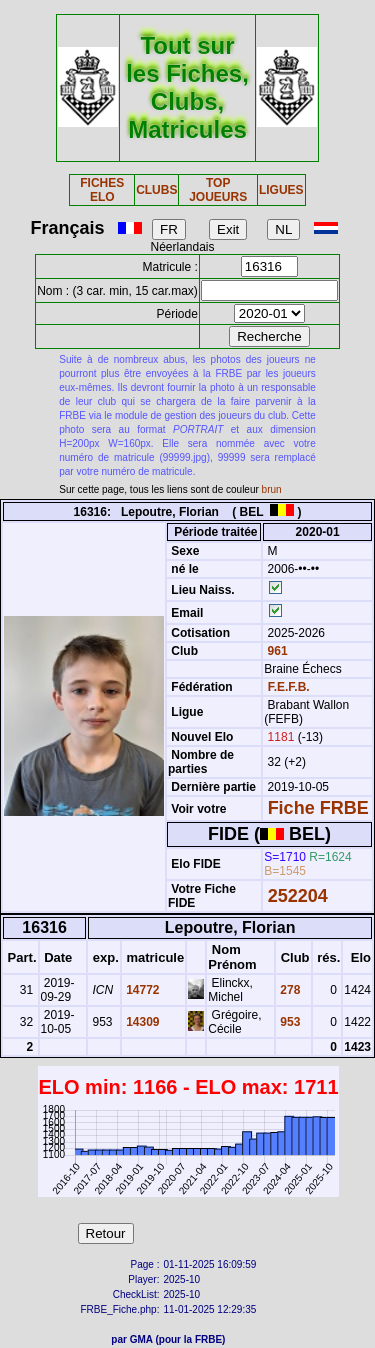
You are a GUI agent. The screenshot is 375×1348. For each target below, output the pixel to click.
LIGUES (281, 190)
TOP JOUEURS (218, 190)
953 (288, 1022)
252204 (298, 896)
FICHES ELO (102, 190)
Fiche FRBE (318, 808)
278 (288, 990)
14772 (141, 990)
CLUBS (156, 190)
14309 (141, 1022)
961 (275, 651)
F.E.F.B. (289, 687)
